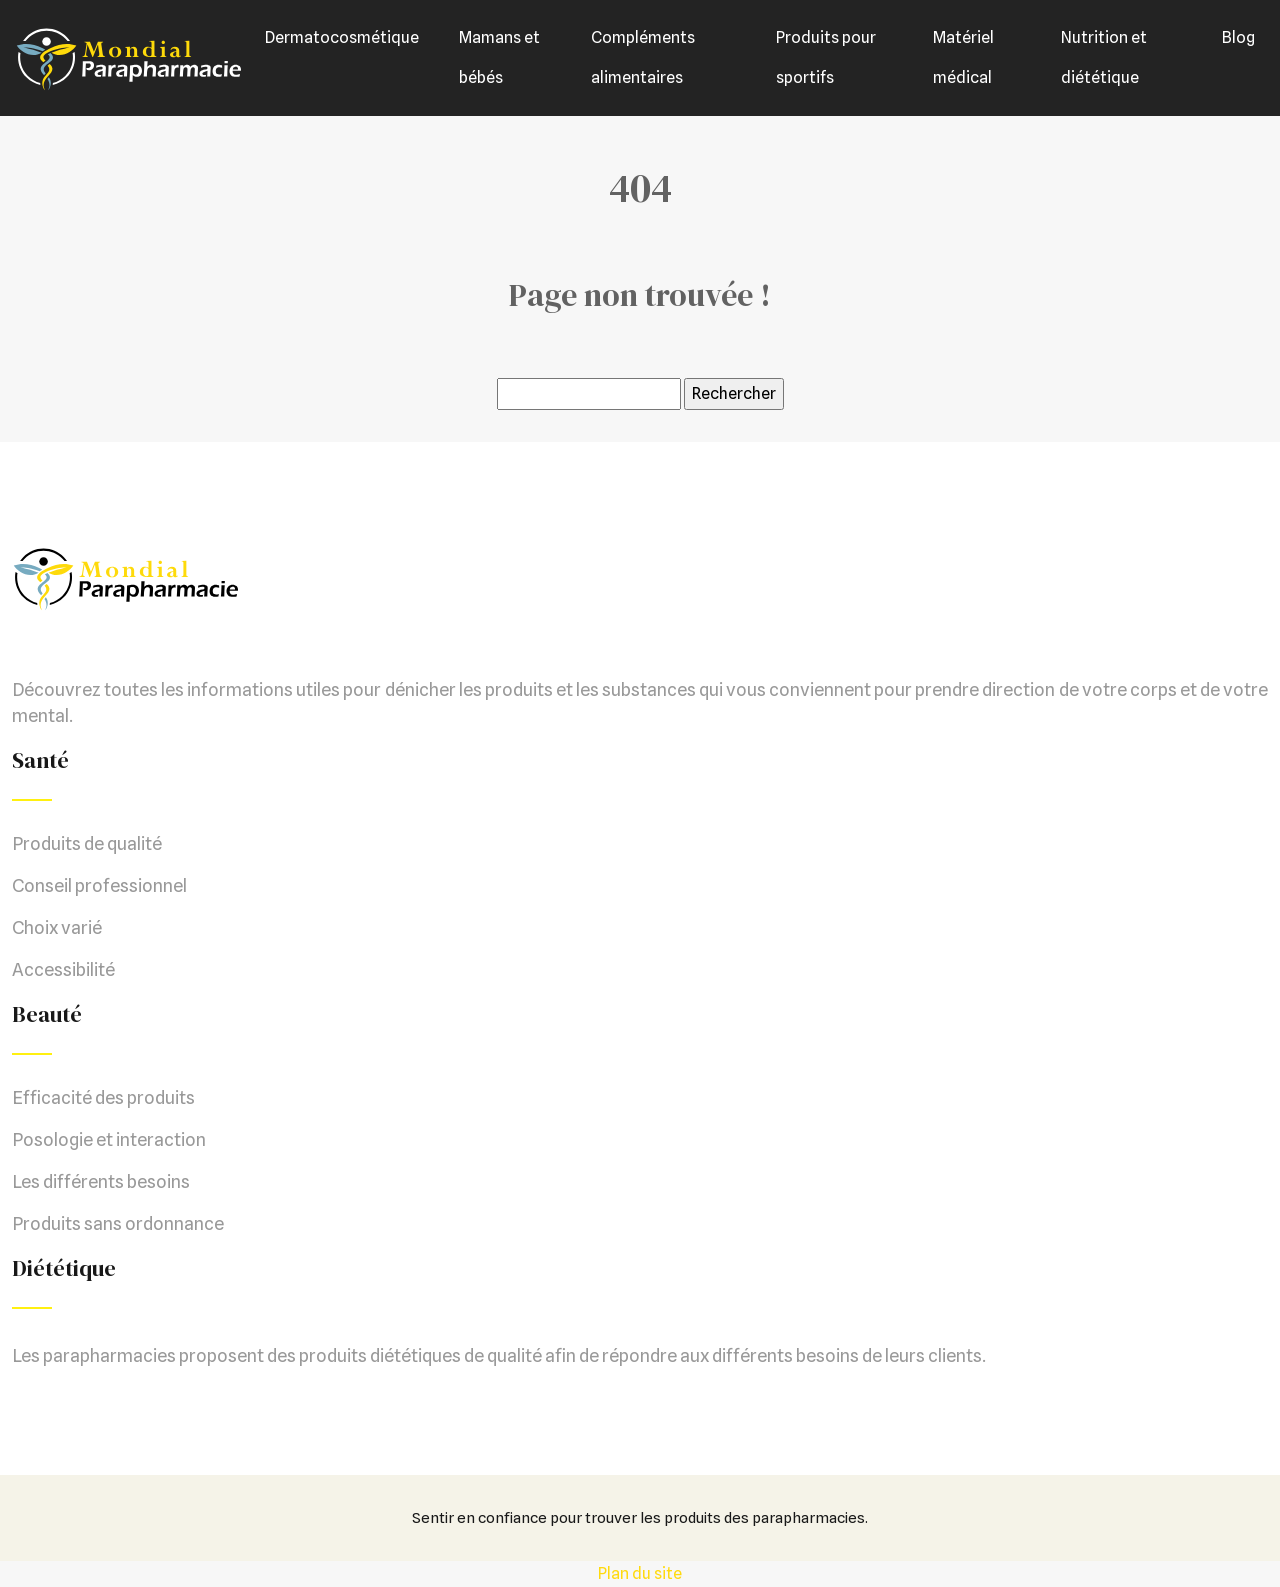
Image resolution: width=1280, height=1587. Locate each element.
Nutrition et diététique (1104, 57)
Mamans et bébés (499, 57)
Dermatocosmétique (342, 37)
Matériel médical (963, 57)
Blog (1238, 37)
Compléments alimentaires (643, 57)
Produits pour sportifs (826, 57)
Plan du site (640, 1573)
